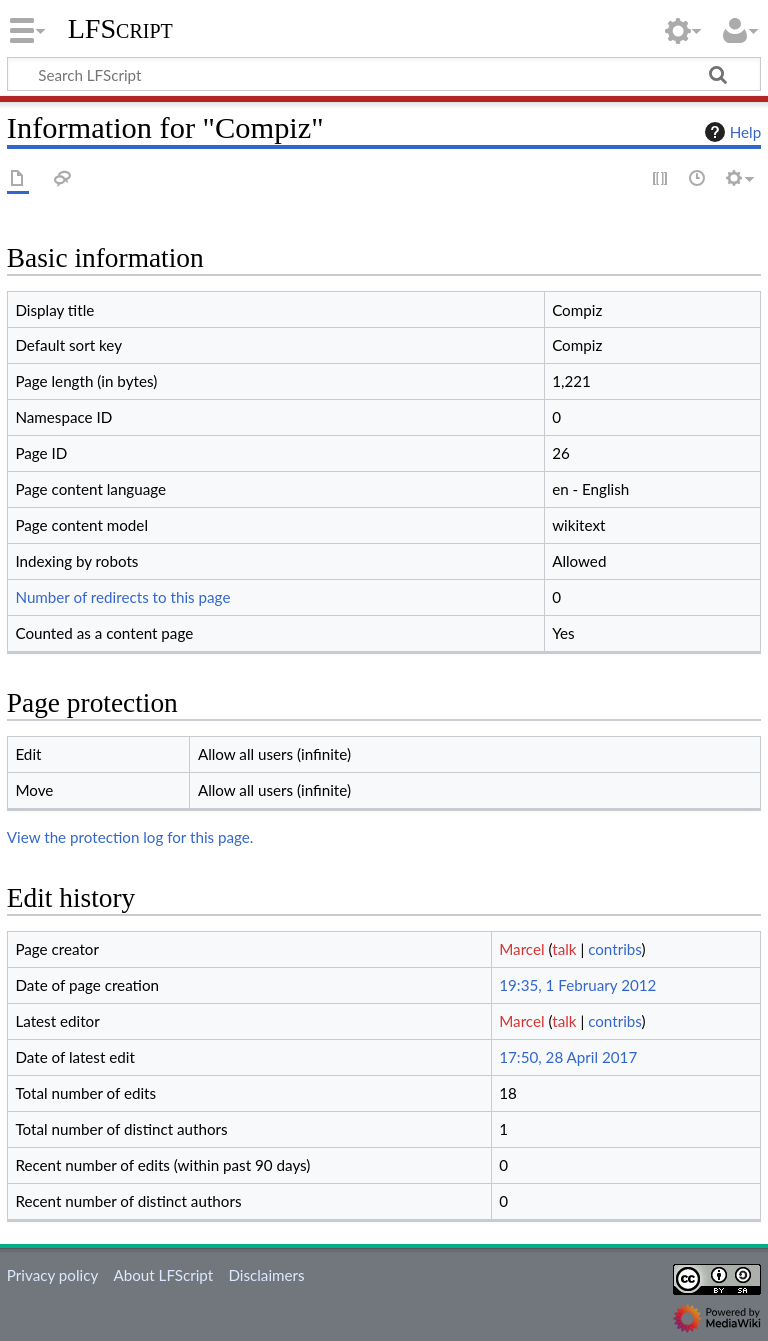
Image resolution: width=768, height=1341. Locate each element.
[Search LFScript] (384, 74)
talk (564, 949)
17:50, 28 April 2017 (568, 1057)
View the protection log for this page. (130, 837)
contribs (614, 949)
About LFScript (163, 1275)
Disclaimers (266, 1275)
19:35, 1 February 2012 (577, 985)
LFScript (120, 29)
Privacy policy (52, 1275)
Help (730, 132)
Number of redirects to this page (122, 597)
